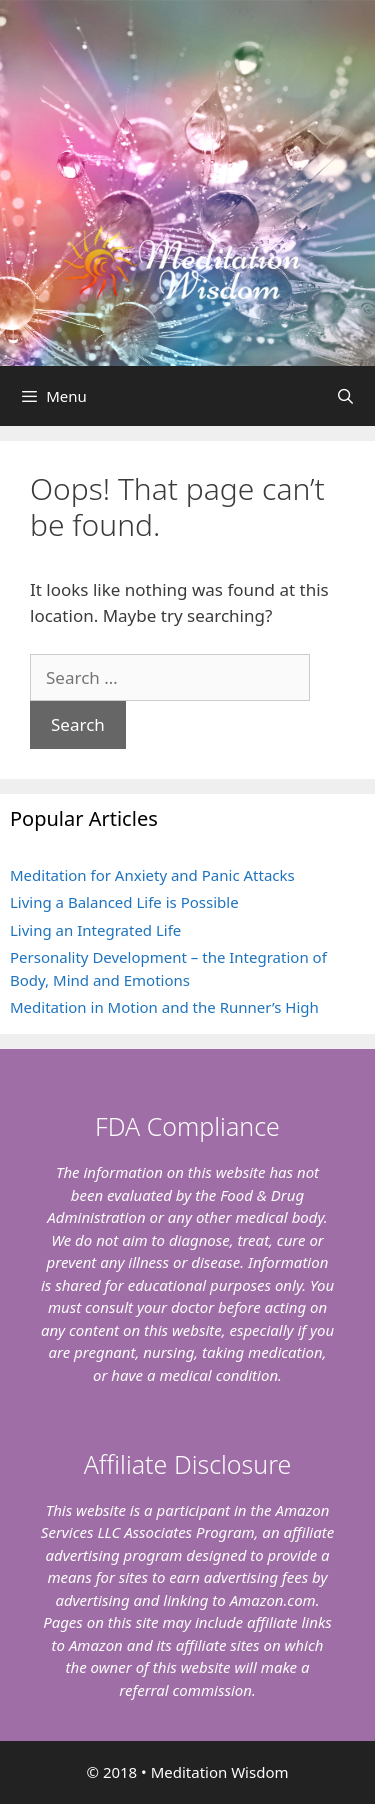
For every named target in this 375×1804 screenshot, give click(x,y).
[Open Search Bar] (345, 396)
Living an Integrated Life (95, 930)
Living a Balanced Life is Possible (124, 902)
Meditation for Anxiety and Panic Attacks (152, 875)
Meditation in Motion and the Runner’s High (164, 1007)
